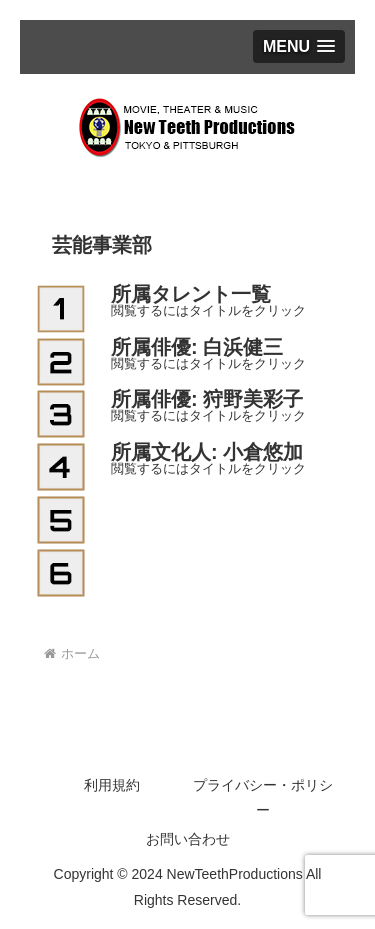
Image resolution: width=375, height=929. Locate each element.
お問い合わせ (188, 839)
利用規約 (112, 785)
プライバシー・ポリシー (263, 797)
